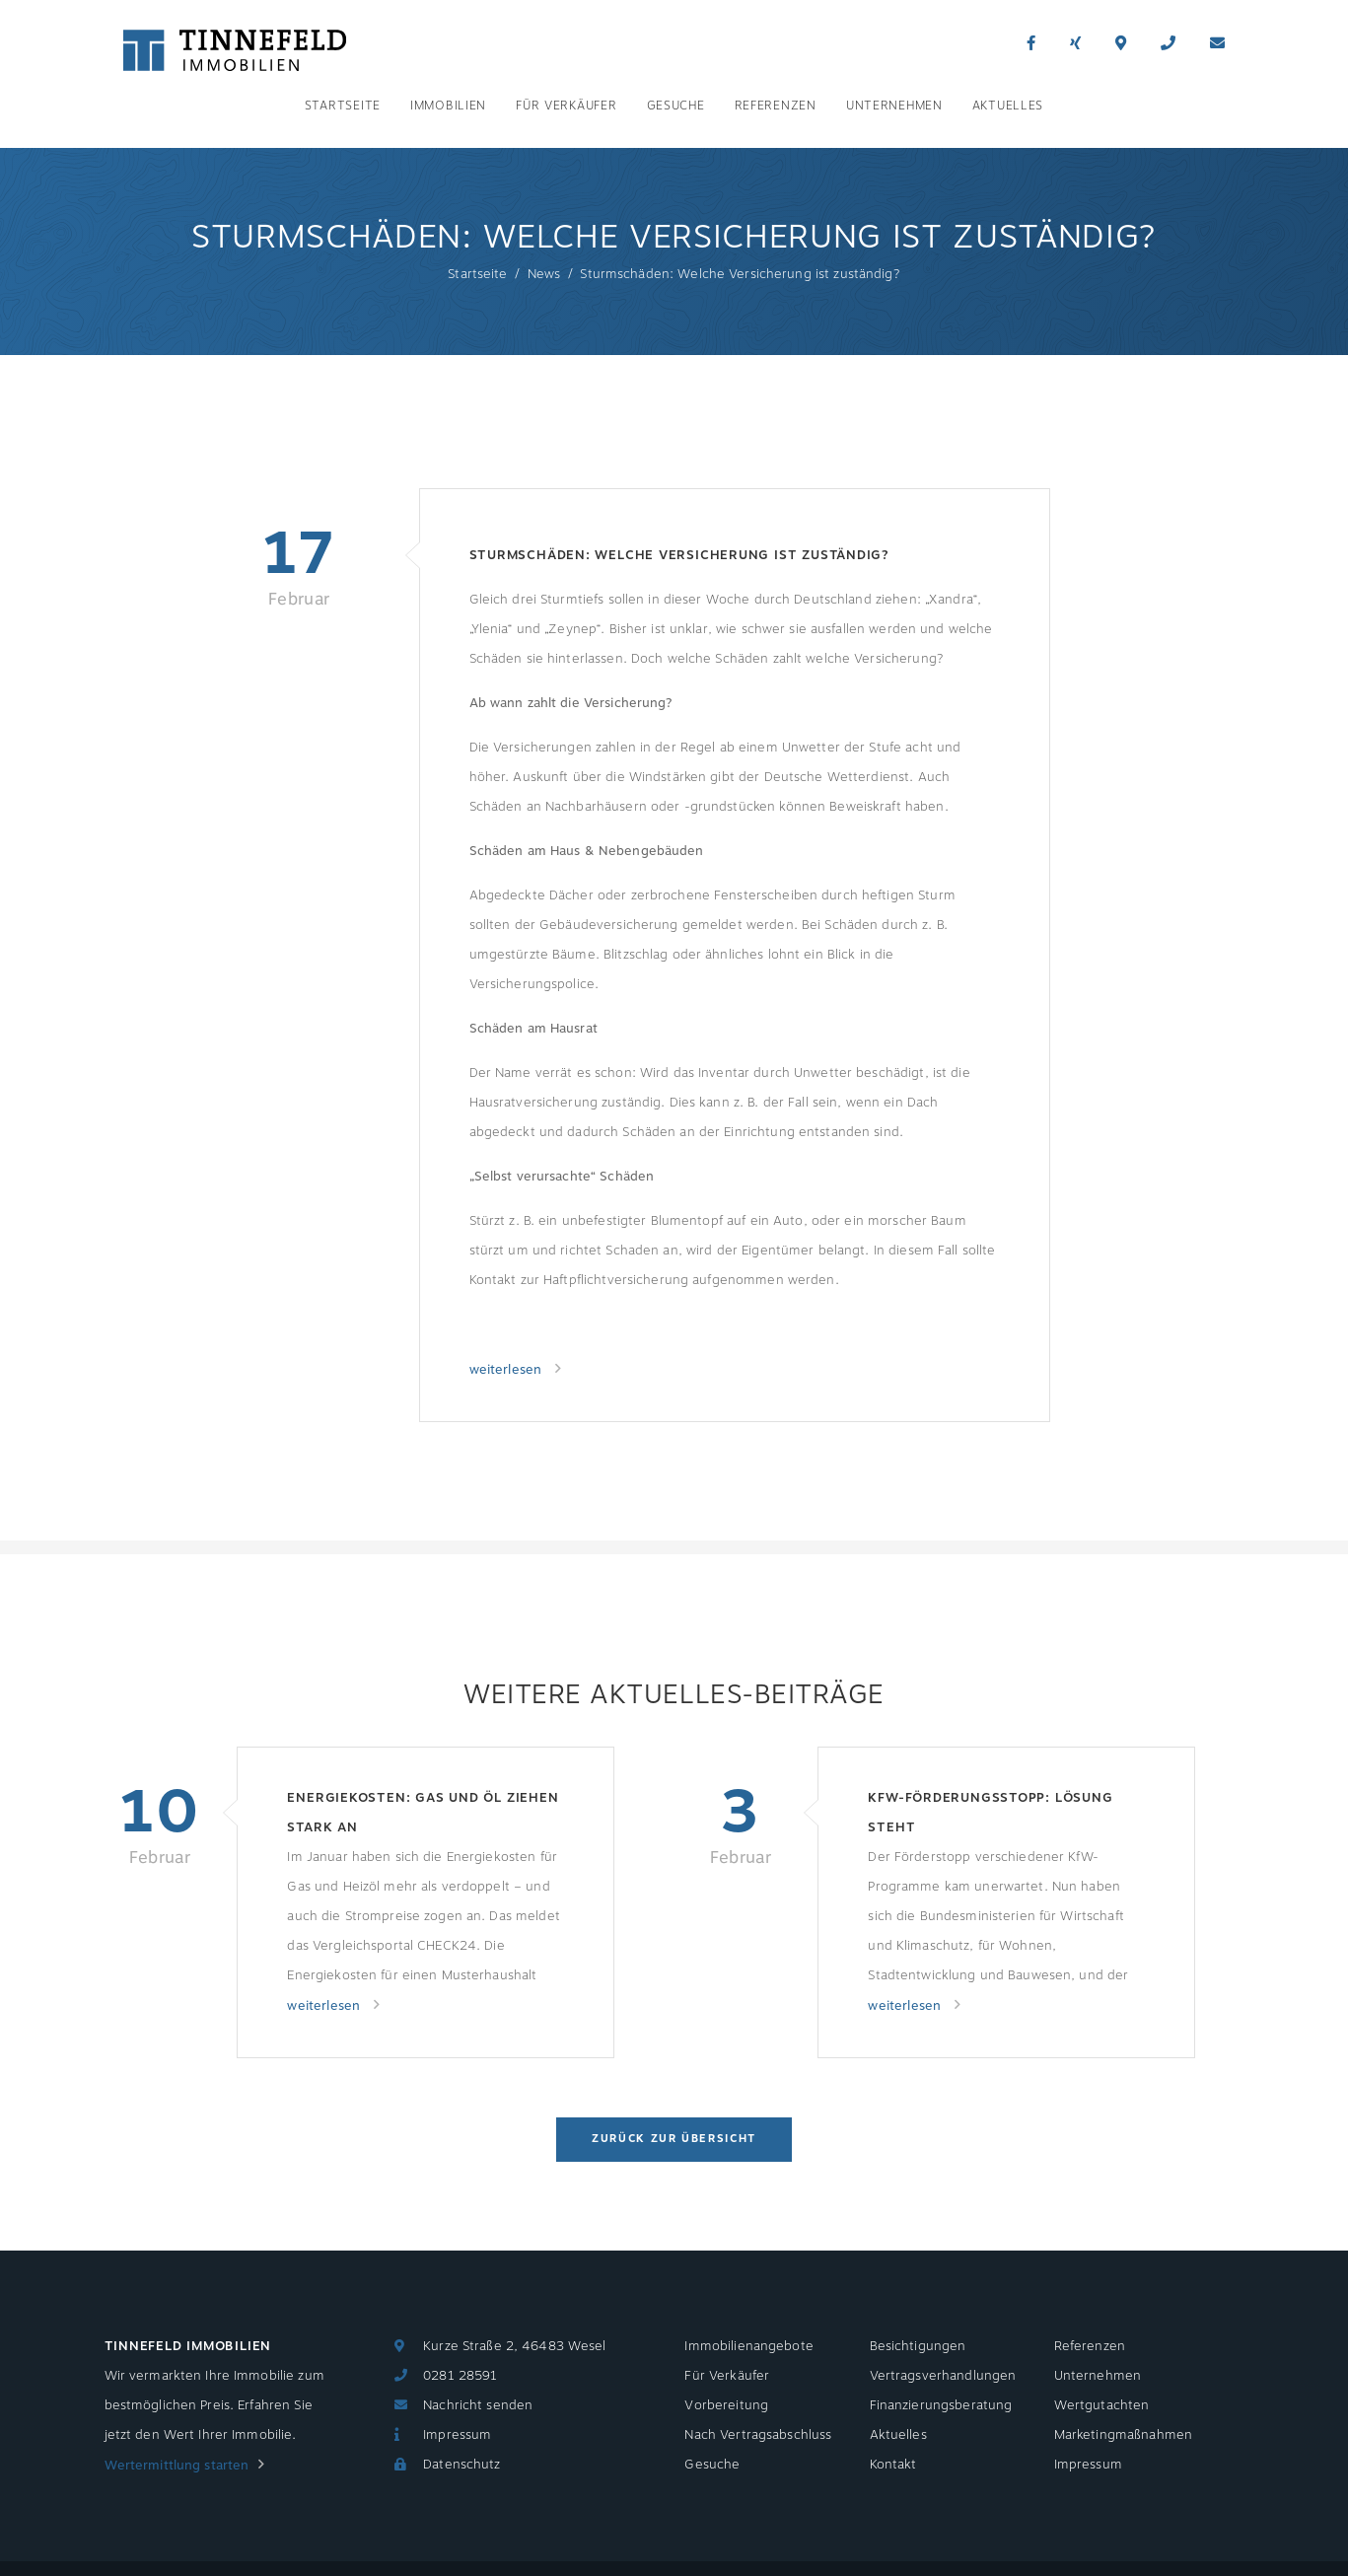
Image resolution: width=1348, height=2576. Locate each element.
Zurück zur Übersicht (674, 2138)
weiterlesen (507, 1370)
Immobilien (448, 105)
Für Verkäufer (566, 105)
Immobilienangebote (748, 2346)
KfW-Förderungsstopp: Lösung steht (990, 1812)
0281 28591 (460, 2376)
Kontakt (893, 2464)
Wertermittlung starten (177, 2465)
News (544, 274)
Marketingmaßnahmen (1123, 2435)
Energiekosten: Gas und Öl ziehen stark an (422, 1812)
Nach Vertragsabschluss (757, 2435)
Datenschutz (461, 2464)
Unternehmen (894, 105)
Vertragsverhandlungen (943, 2376)
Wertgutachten (1102, 2405)
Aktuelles (1007, 105)
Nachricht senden (477, 2405)
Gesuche (676, 105)
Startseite (343, 105)
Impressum (457, 2435)
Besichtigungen (918, 2346)
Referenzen (775, 105)
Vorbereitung (726, 2405)
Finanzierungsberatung (941, 2405)
